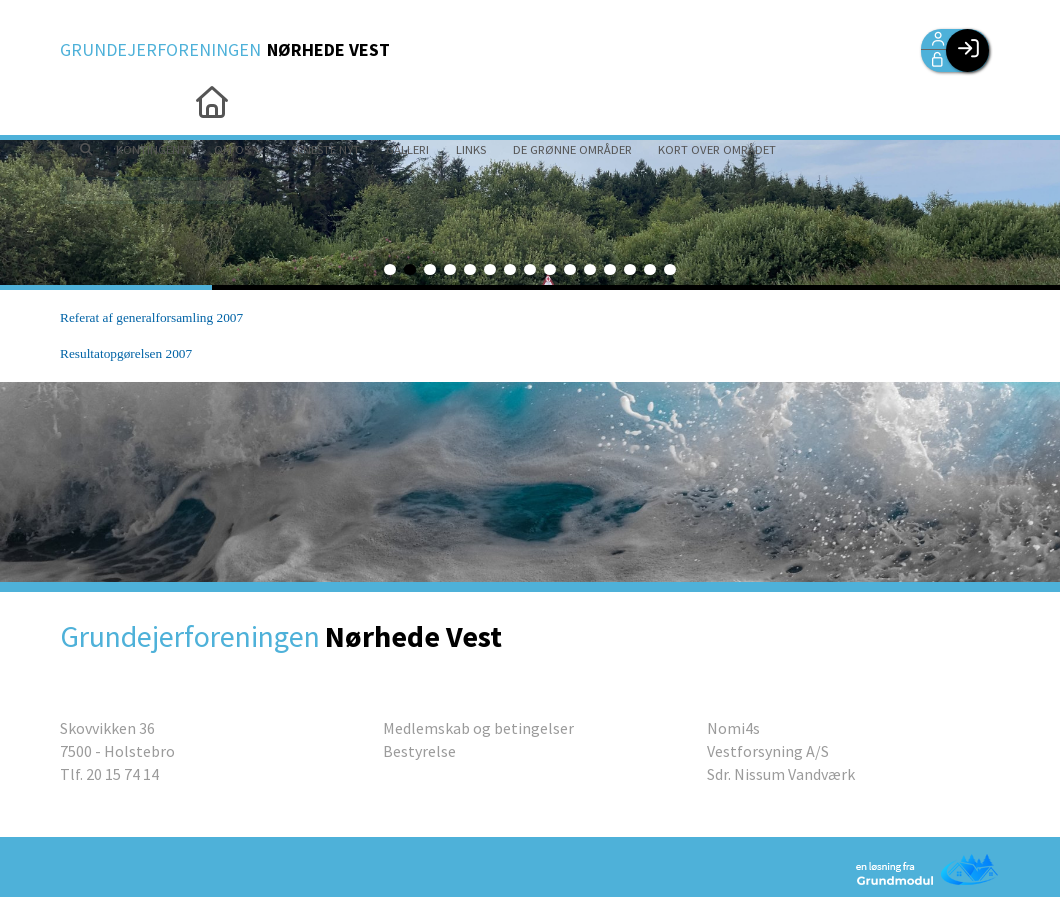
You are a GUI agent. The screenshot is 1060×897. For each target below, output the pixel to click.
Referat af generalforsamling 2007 (151, 317)
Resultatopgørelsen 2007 (126, 353)
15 (670, 269)
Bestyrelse (419, 751)
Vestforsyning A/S (768, 751)
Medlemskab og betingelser (478, 728)
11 (590, 269)
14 (650, 269)
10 (570, 269)
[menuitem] (90, 100)
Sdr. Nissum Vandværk (781, 774)
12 (610, 269)
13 (630, 269)
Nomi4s (733, 728)
